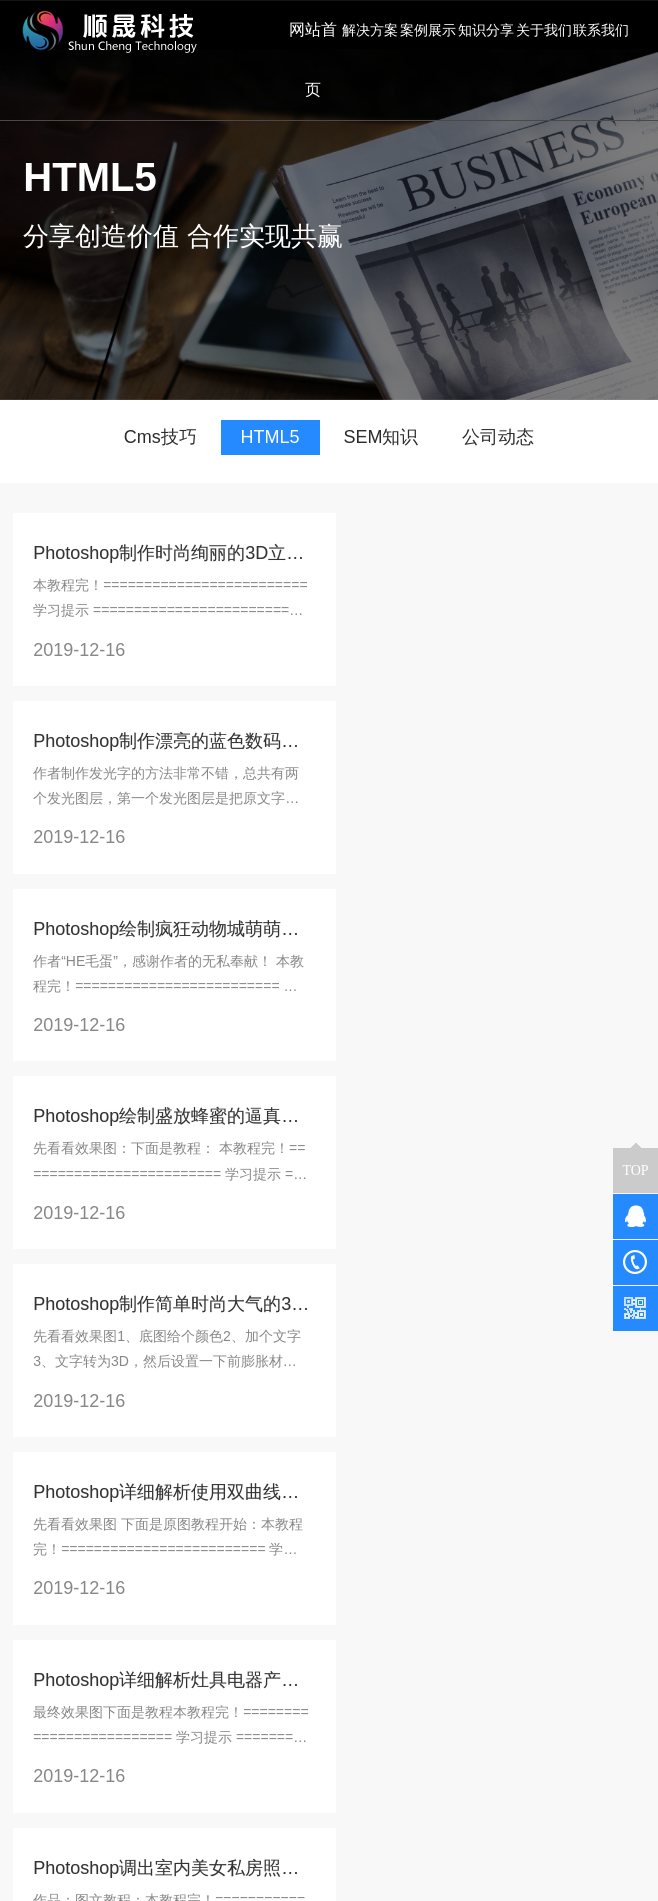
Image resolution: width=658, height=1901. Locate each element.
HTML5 (270, 437)
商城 (163, 1602)
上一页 (101, 1487)
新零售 (142, 1630)
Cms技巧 (160, 437)
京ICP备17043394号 (524, 1855)
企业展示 (149, 1714)
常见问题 (256, 1602)
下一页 (338, 1487)
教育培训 (149, 1686)
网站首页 (311, 59)
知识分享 (260, 1574)
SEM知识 (380, 437)
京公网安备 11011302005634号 (329, 1879)
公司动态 (498, 437)
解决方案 (153, 1574)
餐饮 (135, 1602)
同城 (177, 1630)
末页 (399, 1487)
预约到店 (149, 1658)
